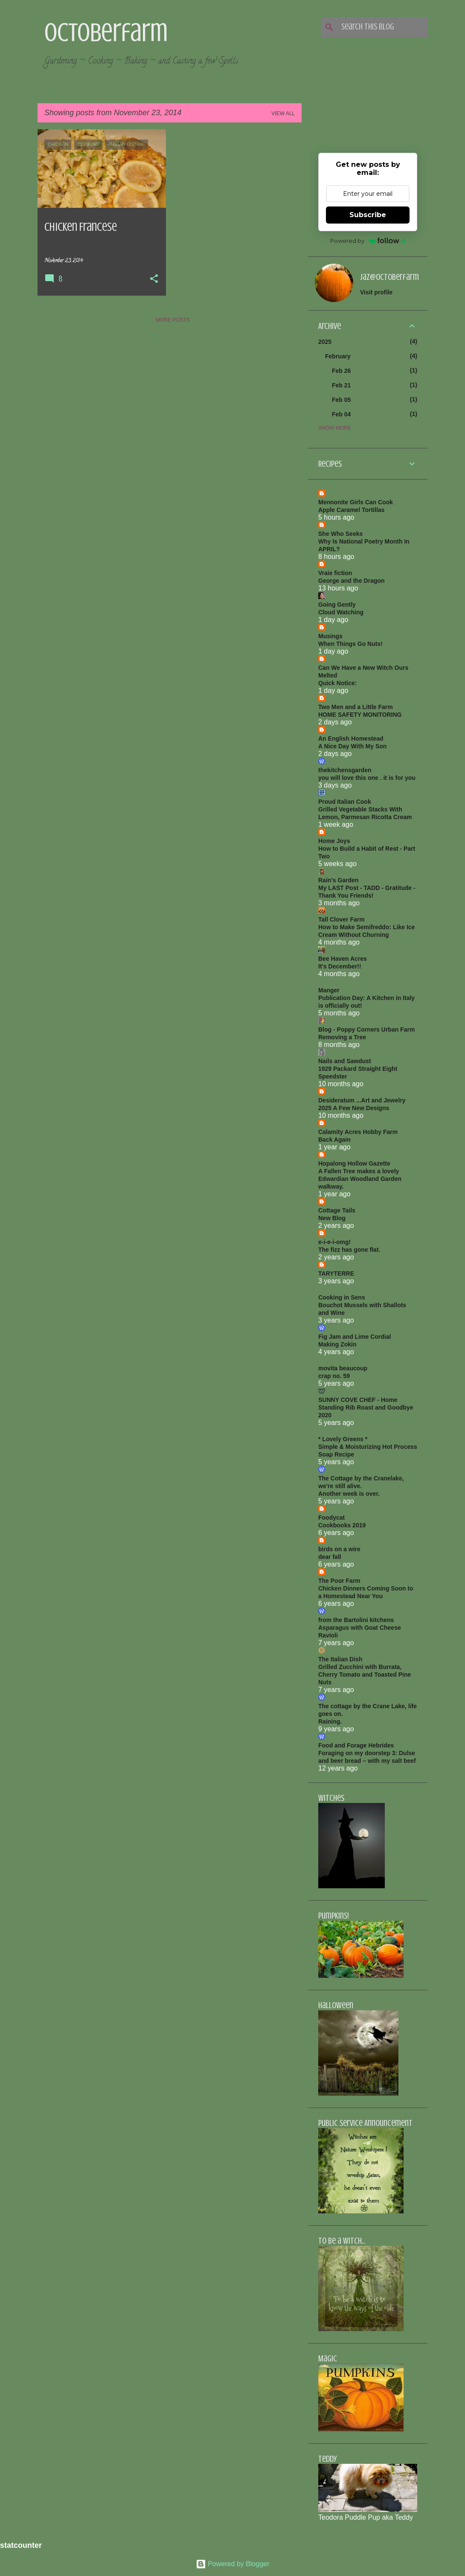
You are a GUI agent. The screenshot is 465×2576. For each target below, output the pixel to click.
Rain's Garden (338, 880)
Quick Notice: (337, 683)
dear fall (329, 1556)
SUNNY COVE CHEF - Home (358, 1399)
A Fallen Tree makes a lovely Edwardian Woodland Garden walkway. (359, 1179)
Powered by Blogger (233, 2563)
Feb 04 (341, 414)
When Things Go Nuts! (350, 643)
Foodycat (331, 1517)
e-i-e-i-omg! (334, 1242)
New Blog (332, 1218)
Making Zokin (337, 1344)
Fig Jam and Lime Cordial (354, 1336)
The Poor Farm (339, 1580)
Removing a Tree (342, 1037)
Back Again (334, 1139)
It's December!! (339, 966)
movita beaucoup (342, 1368)
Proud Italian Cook (344, 801)
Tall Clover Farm (341, 919)
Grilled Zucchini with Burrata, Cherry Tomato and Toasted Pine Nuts (364, 1674)
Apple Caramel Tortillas (351, 509)
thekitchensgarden (344, 770)
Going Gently (337, 604)
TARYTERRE (336, 1273)
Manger (329, 990)
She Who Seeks (340, 533)
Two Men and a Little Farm (355, 707)
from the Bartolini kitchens (356, 1620)
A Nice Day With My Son (352, 746)
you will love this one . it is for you (367, 777)
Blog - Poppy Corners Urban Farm (366, 1029)
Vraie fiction (335, 573)
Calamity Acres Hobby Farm (358, 1131)
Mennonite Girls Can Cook (355, 502)
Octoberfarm (106, 32)
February (338, 356)
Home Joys (334, 840)
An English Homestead (350, 738)
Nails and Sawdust (344, 1061)
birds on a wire (339, 1549)
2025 (324, 341)
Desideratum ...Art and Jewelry (362, 1100)
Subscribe (367, 215)
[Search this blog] (382, 27)
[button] (154, 279)
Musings (330, 636)
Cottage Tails (336, 1210)
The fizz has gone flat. (349, 1249)
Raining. (330, 1721)
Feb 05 (341, 399)
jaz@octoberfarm (389, 277)
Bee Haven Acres (342, 958)
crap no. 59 (334, 1375)
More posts (173, 320)
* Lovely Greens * (342, 1439)
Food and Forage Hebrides (356, 1745)
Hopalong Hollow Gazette (354, 1163)
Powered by (368, 240)
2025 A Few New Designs (353, 1108)
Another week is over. (349, 1493)
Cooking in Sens (341, 1297)
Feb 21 (341, 385)
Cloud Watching (340, 612)
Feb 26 (341, 370)
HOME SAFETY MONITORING (360, 714)
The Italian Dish (340, 1659)
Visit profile (376, 292)
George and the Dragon (351, 580)
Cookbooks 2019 (342, 1525)
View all (283, 113)
